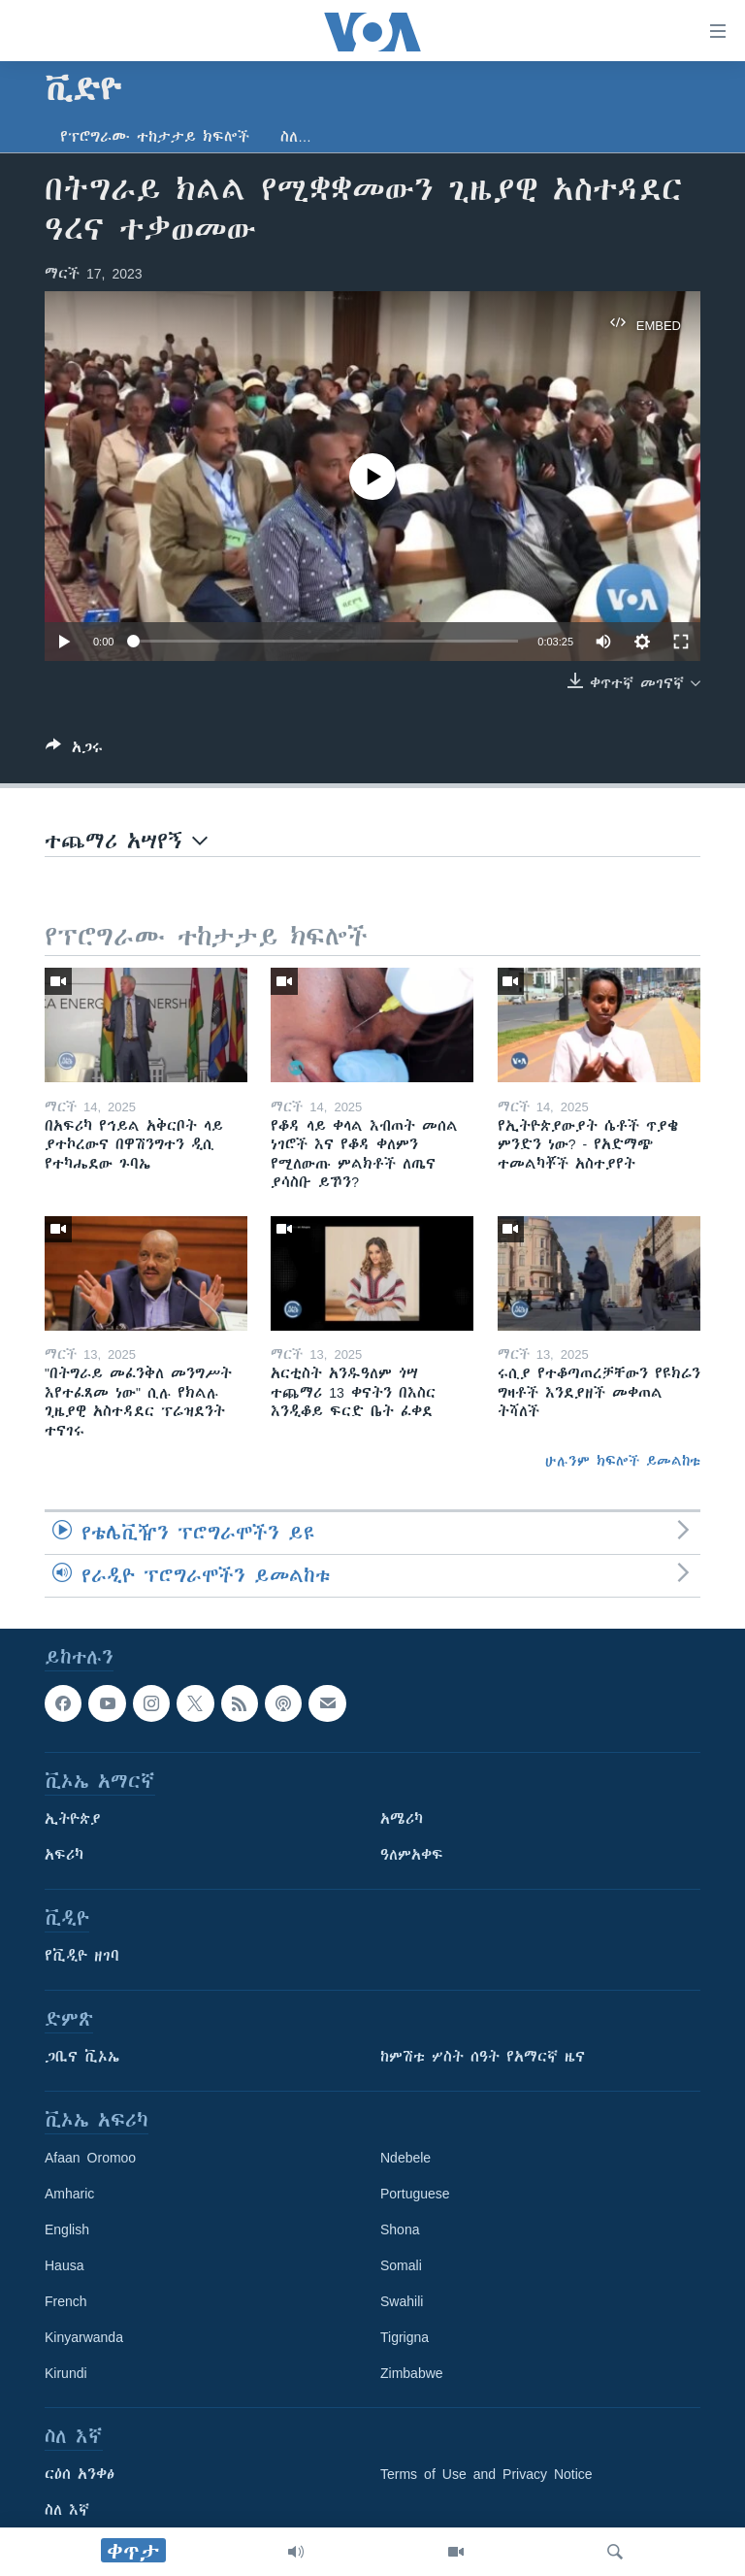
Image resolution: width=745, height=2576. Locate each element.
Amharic (69, 2194)
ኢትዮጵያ (73, 1820)
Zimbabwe (411, 2374)
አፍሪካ (64, 1856)
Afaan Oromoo (90, 2158)
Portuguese (415, 2194)
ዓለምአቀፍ (411, 1856)
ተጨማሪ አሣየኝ (126, 841)
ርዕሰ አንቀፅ (79, 2475)
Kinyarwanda (84, 2338)
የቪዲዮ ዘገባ (82, 1956)
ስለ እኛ (67, 2511)
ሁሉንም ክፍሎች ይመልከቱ (622, 1461)
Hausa (64, 2266)
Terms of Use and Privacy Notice (486, 2475)
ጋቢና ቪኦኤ (82, 2057)
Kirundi (66, 2374)
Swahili (401, 2302)
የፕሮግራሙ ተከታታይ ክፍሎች (154, 137)
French (66, 2302)
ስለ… (295, 137)
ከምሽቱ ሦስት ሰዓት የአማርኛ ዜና (482, 2057)
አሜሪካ (401, 1820)
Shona (399, 2230)
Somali (401, 2266)
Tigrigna (404, 2338)
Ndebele (405, 2158)
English (67, 2230)
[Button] (74, 751)
